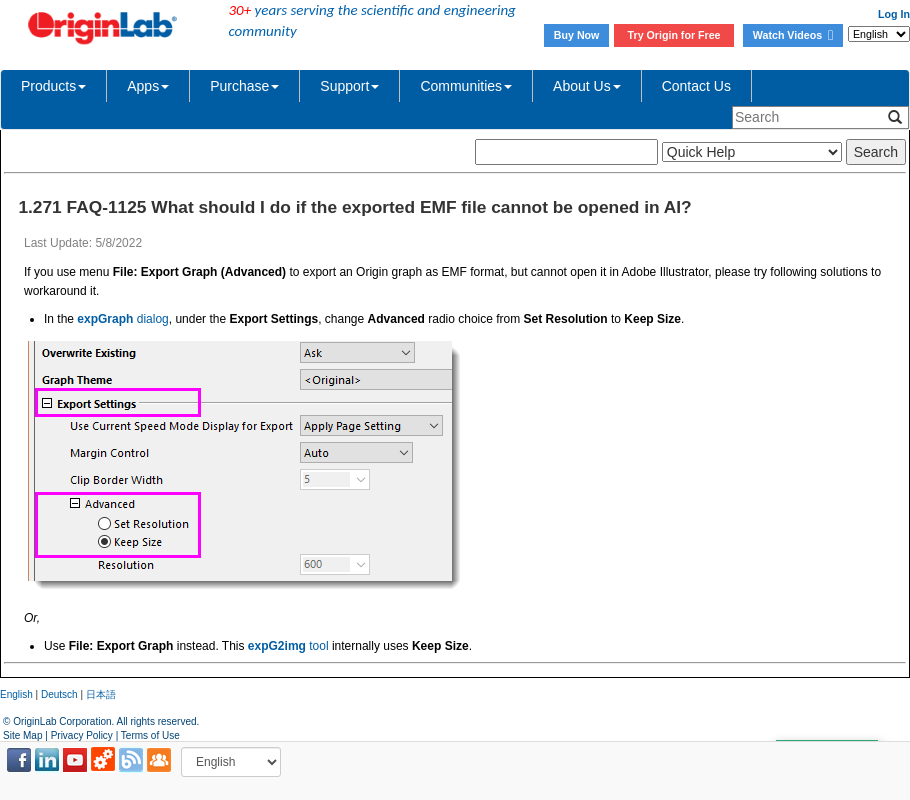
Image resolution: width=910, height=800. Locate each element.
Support (349, 86)
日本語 (101, 694)
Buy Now (577, 35)
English (16, 694)
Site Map (22, 735)
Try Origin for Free (674, 35)
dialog (122, 319)
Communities (466, 86)
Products (53, 86)
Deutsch (59, 694)
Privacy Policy (82, 735)
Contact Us (696, 86)
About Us (587, 86)
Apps (148, 86)
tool (288, 646)
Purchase (244, 86)
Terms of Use (150, 735)
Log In (894, 14)
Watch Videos (793, 35)
